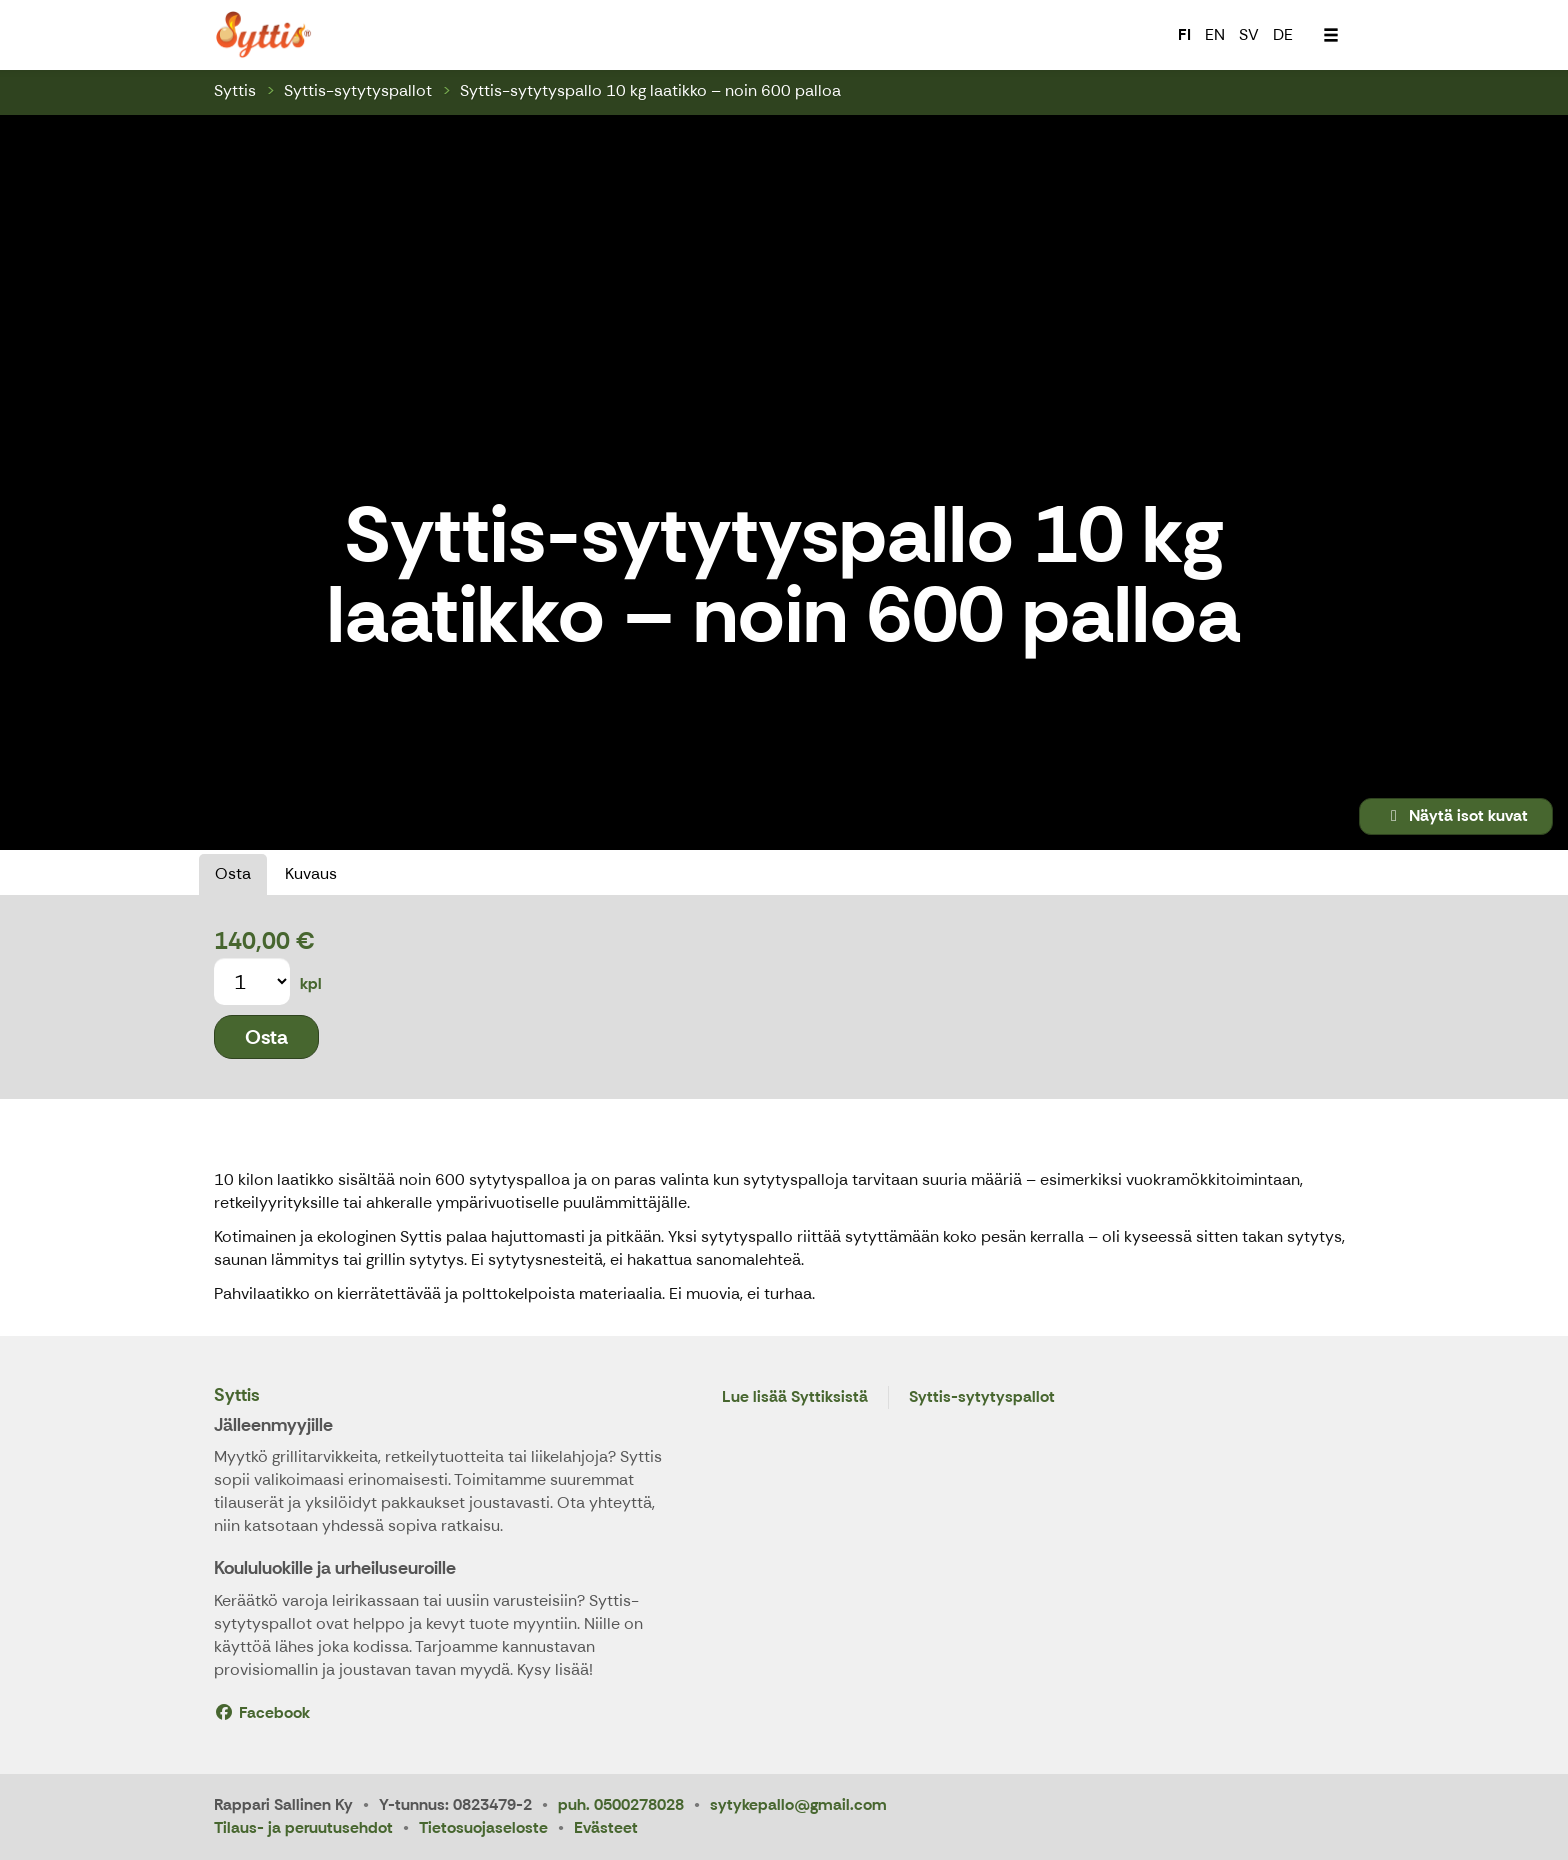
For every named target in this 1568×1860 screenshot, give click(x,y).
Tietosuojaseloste (483, 1827)
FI (1184, 34)
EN (1215, 34)
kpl (311, 983)
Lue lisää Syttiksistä (795, 1397)
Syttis (235, 90)
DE (1283, 34)
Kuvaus (311, 873)
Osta (233, 873)
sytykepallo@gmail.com (798, 1804)
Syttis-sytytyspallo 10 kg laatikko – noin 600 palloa (650, 90)
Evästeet (606, 1827)
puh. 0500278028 (621, 1804)
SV (1249, 34)
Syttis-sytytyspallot (358, 90)
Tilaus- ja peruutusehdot (303, 1827)
